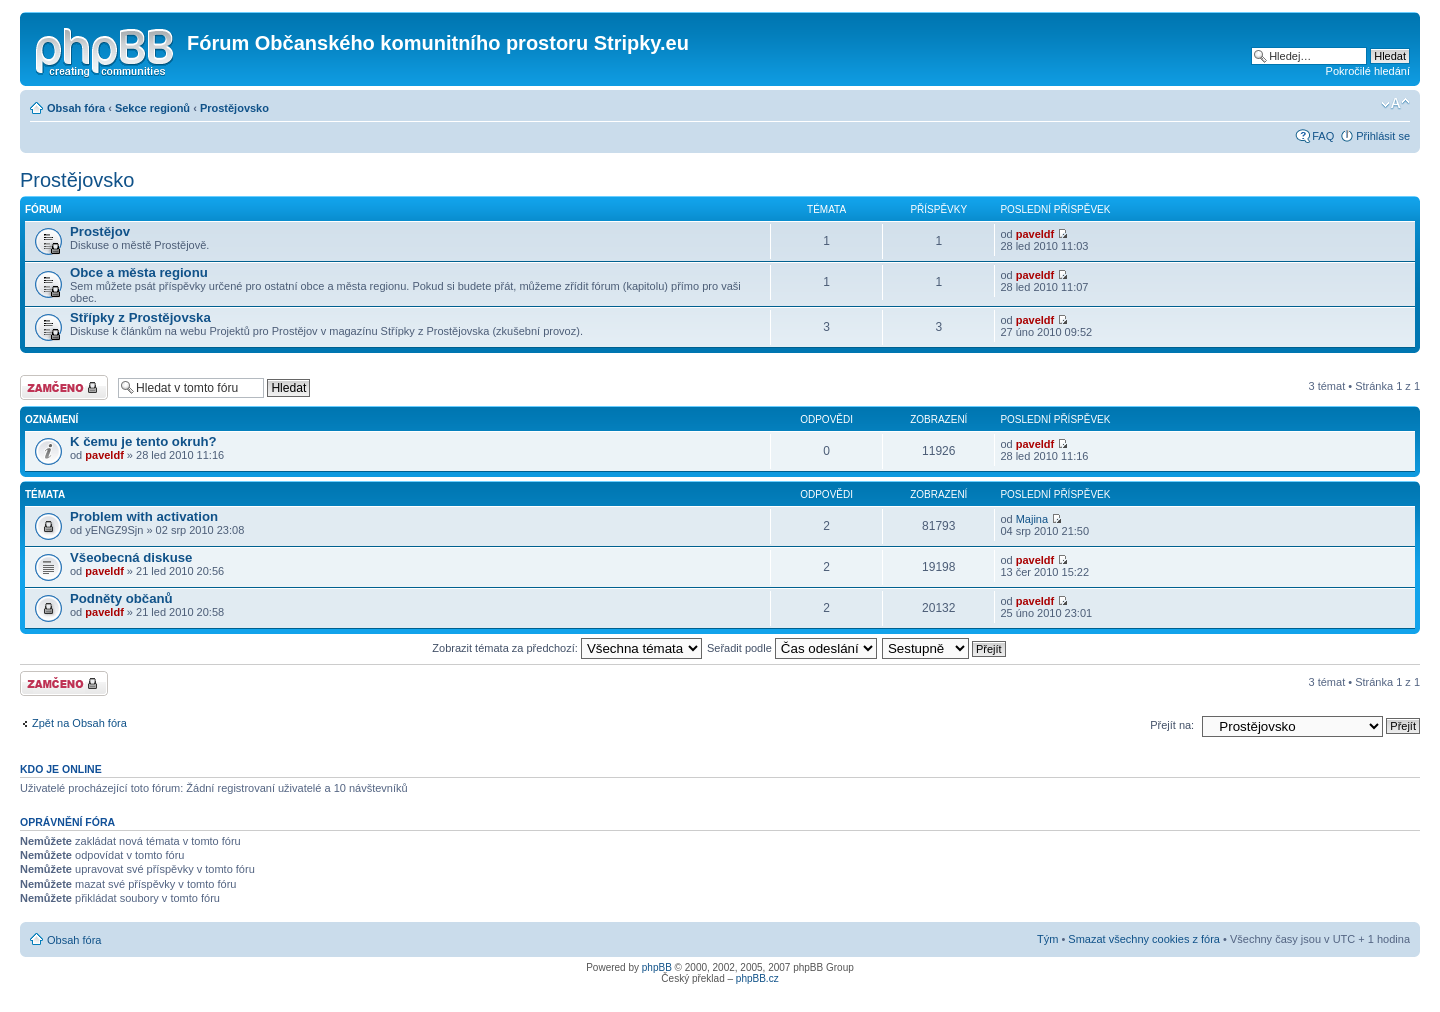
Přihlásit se (1383, 136)
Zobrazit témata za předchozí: (567, 648)
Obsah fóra (76, 108)
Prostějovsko (234, 108)
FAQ (1323, 136)
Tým (1047, 939)
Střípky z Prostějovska (140, 317)
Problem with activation (144, 516)
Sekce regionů (152, 108)
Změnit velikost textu (1395, 104)
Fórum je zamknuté (64, 387)
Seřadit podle (792, 648)
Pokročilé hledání (1368, 71)
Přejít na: (1172, 725)
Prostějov (100, 231)
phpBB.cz (757, 978)
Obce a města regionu (139, 272)
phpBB (657, 967)
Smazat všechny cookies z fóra (1144, 939)
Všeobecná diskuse (131, 557)
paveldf (1035, 234)
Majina (1032, 519)
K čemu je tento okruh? (143, 441)
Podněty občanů (121, 598)
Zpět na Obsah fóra (79, 723)
